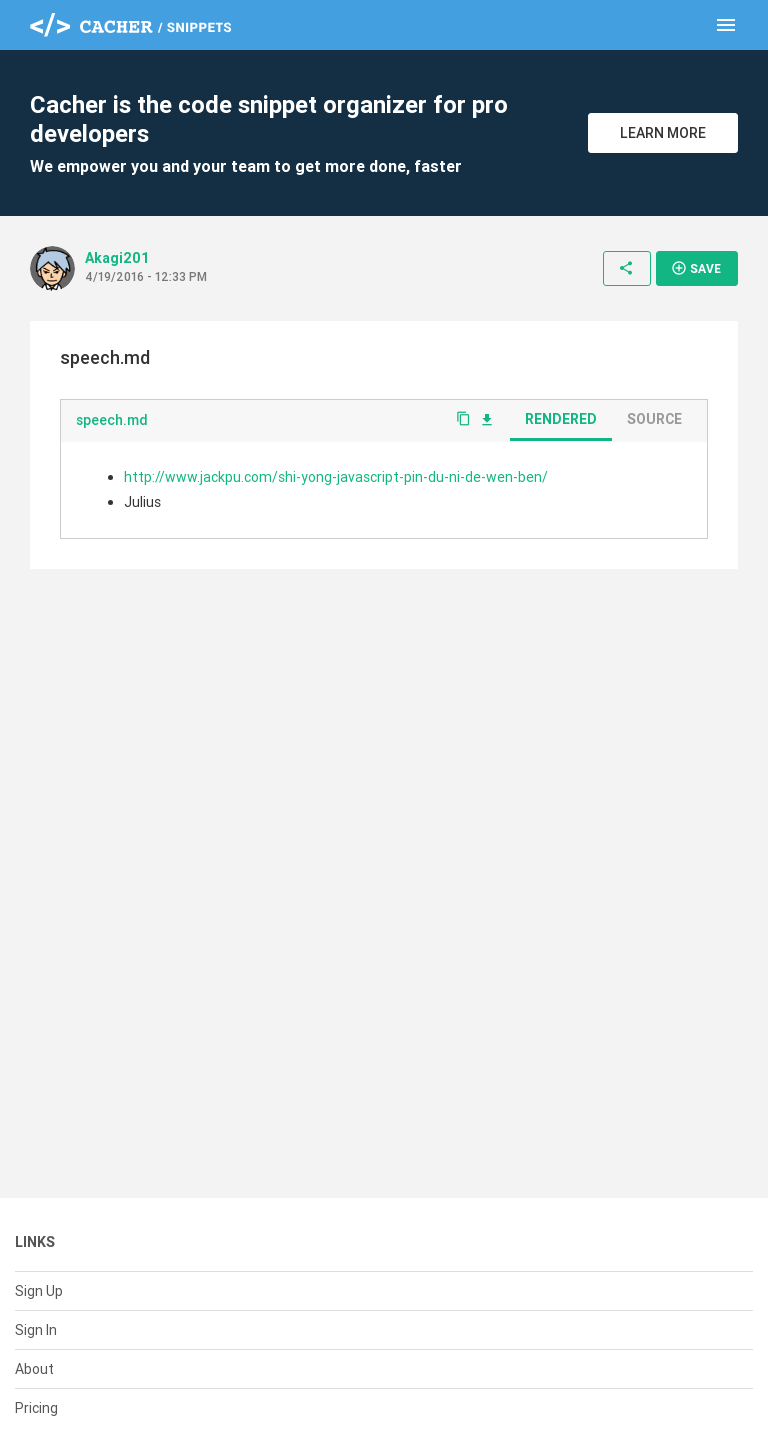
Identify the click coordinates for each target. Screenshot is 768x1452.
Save (696, 268)
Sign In (36, 1330)
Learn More (663, 133)
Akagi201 (117, 258)
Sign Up (39, 1291)
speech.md (112, 420)
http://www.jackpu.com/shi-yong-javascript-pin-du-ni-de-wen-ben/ (336, 477)
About (34, 1369)
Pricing (36, 1408)
